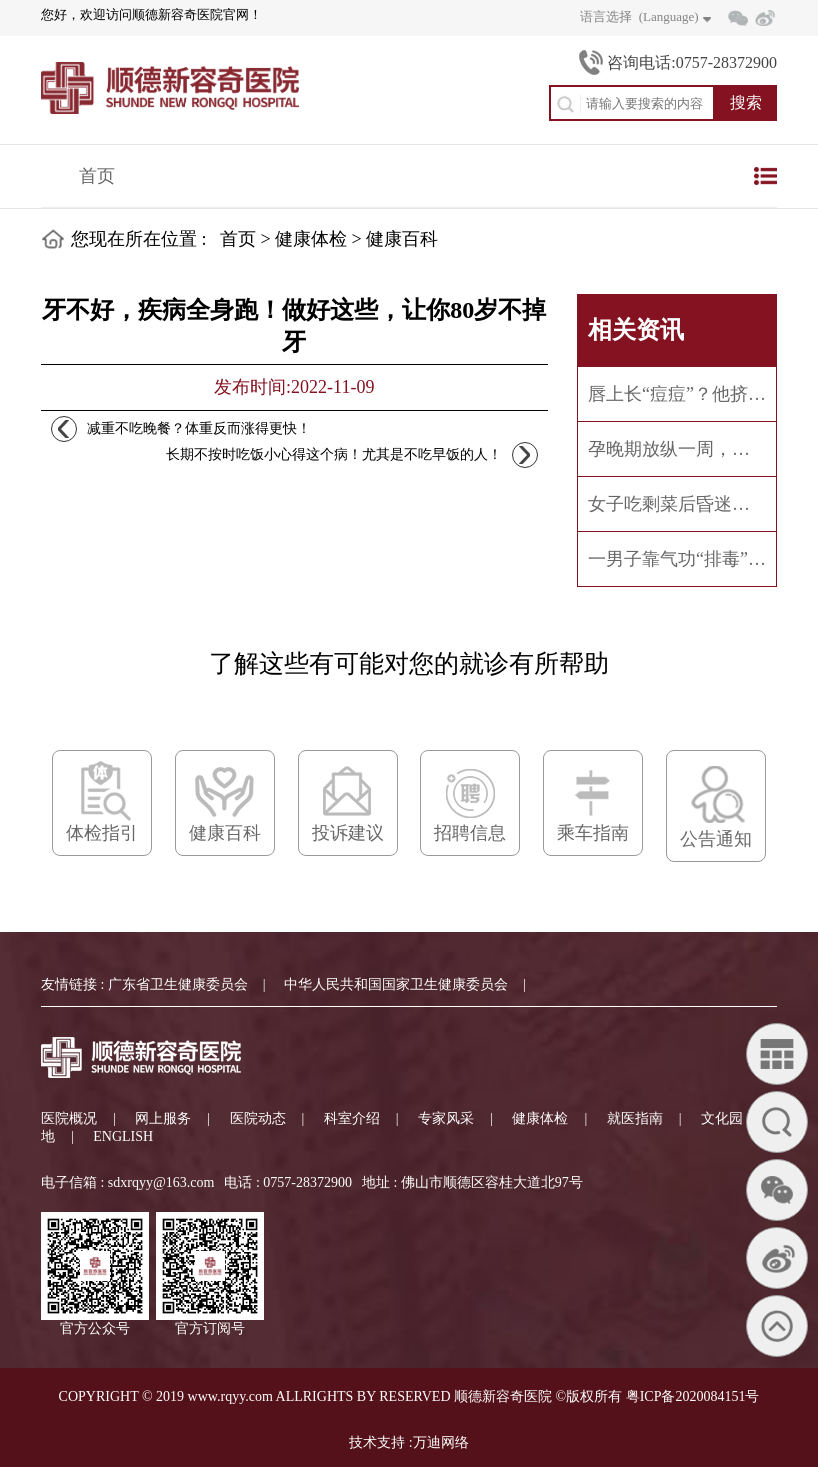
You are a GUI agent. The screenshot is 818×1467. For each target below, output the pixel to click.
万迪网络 (441, 1442)
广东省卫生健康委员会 (178, 984)
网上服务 (163, 1118)
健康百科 (402, 239)
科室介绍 (352, 1118)
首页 (97, 176)
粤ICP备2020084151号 (693, 1396)
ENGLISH (123, 1136)
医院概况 (69, 1118)
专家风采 (446, 1118)
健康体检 (311, 239)
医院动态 (258, 1118)
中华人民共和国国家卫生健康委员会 (396, 984)
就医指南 (635, 1118)
